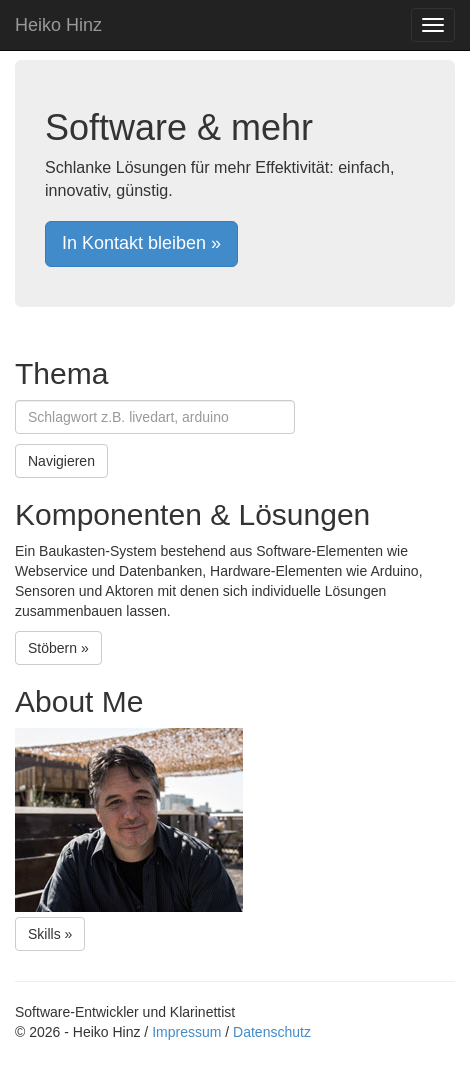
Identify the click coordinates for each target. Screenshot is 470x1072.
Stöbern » (58, 648)
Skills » (50, 934)
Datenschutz (272, 1032)
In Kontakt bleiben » (141, 243)
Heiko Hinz (58, 25)
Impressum (186, 1032)
